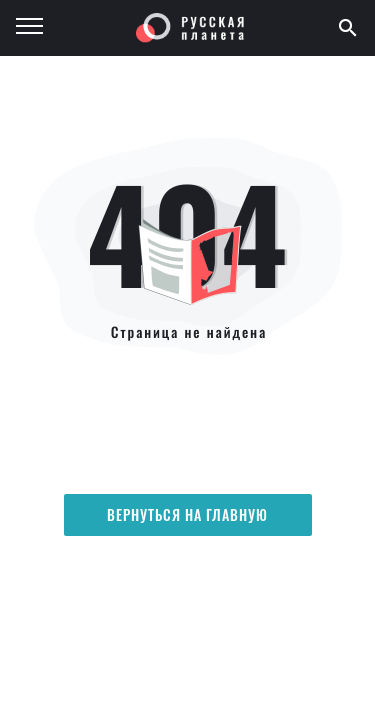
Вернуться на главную (188, 514)
